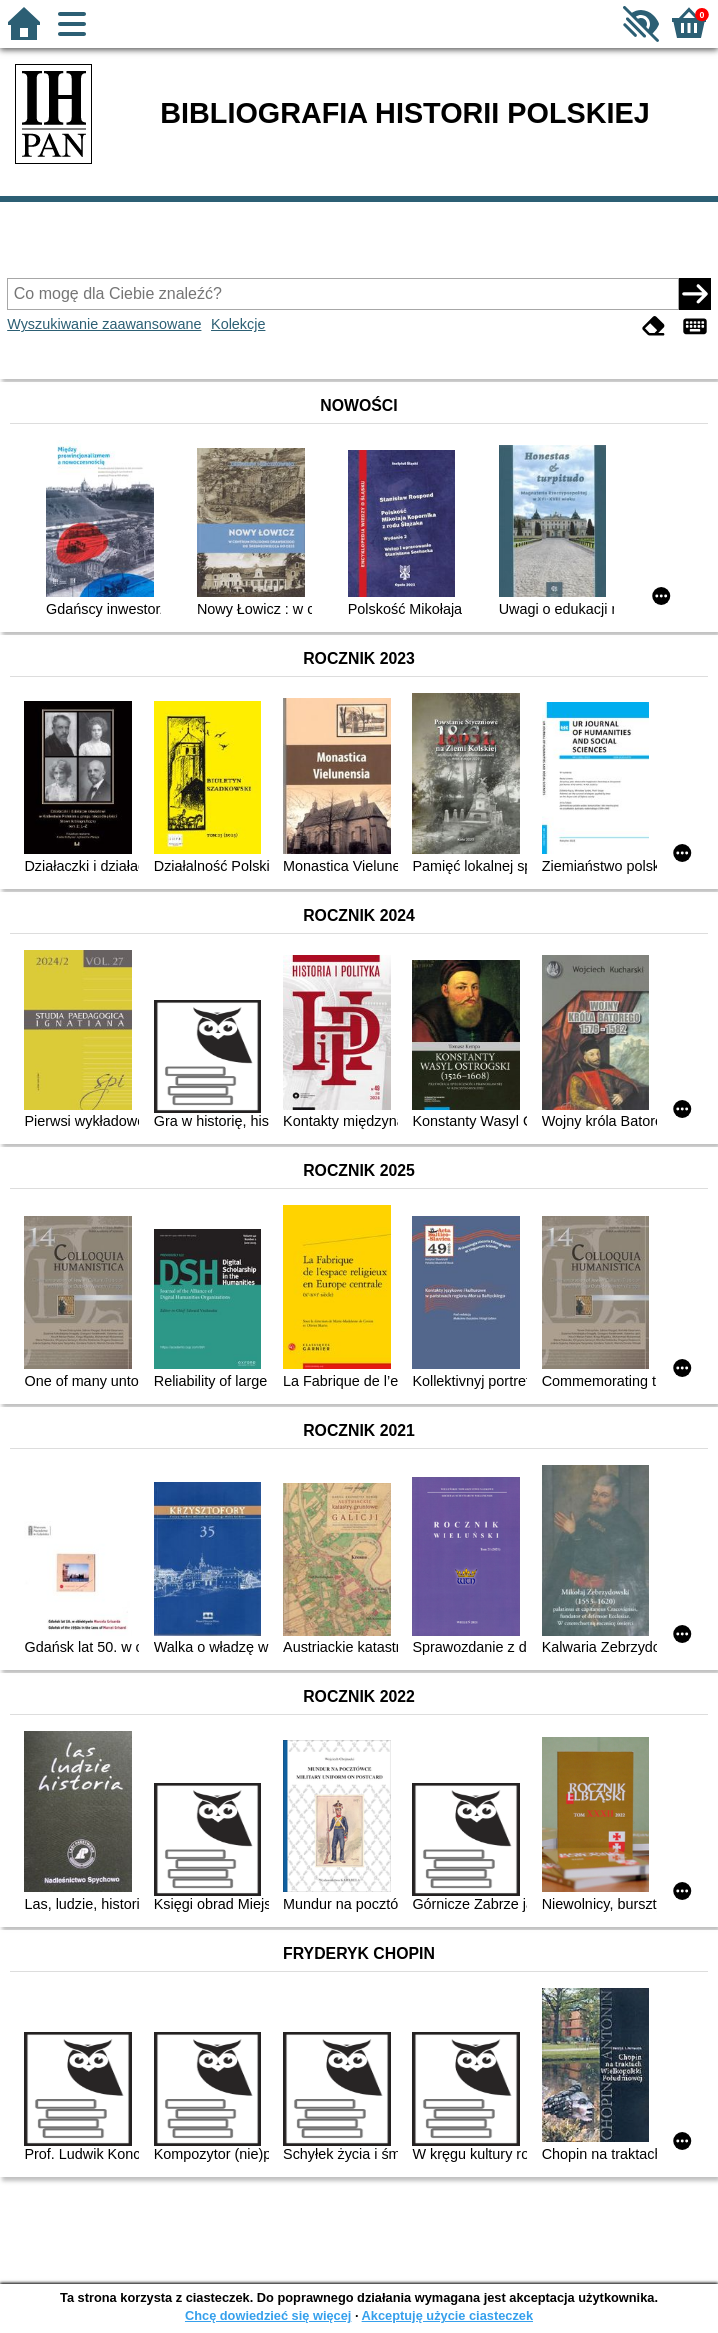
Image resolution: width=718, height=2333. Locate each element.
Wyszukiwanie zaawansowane (104, 324)
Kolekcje (238, 324)
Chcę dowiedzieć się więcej (268, 2315)
